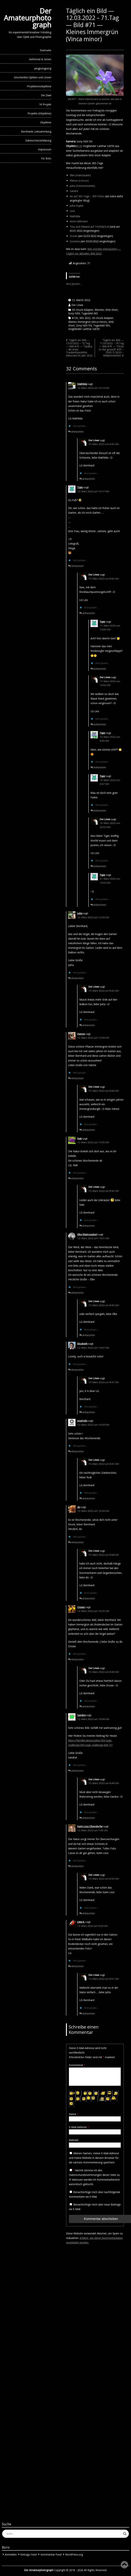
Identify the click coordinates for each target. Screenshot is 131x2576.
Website (73, 2140)
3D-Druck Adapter (102, 318)
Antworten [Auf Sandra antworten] (77, 1770)
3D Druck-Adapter (82, 309)
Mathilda (75, 216)
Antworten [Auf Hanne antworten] (77, 1078)
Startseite (45, 50)
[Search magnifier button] (124, 2533)
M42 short (111, 309)
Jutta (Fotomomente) (82, 186)
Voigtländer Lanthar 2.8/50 (84, 329)
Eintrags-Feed (28, 2554)
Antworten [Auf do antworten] (77, 1542)
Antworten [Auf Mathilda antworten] (77, 431)
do (78, 1507)
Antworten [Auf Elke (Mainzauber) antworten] (77, 1292)
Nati (79, 1138)
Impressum (44, 149)
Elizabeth (82, 1343)
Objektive (45, 122)
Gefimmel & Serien (40, 59)
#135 (79, 146)
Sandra (74, 191)
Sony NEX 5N (84, 325)
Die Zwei (46, 95)
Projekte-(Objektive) (39, 113)
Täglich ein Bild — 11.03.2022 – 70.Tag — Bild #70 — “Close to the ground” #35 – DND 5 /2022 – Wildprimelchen (111, 347)
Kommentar (77, 2065)
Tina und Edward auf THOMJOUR (89, 226)
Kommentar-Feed (51, 2554)
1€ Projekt (45, 104)
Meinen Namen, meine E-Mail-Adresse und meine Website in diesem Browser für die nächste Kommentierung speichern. (94, 2157)
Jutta (79, 913)
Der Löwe (77, 305)
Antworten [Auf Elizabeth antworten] (77, 1369)
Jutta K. (81, 1921)
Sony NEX (74, 313)
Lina (72, 211)
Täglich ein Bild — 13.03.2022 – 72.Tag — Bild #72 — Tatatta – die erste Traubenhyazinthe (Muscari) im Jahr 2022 (79, 347)
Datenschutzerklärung (38, 140)
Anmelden (11, 2554)
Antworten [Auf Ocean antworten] (77, 1659)
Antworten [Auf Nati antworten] (77, 1178)
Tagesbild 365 (89, 313)
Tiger (80, 487)
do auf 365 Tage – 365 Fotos (87, 196)
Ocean (74, 236)
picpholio (82, 1420)
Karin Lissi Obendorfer (90, 1826)
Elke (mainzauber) (80, 175)
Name (73, 2114)
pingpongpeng (42, 68)
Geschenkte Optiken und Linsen (32, 77)
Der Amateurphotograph (27, 17)
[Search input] (63, 2533)
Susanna (75, 241)
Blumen (99, 309)
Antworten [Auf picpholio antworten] (77, 1451)
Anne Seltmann (79, 221)
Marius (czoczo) (79, 180)
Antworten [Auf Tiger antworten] (77, 566)
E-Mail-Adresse (79, 2127)
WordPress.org (74, 2554)
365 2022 (84, 318)
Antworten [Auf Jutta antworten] (77, 978)
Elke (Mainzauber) (87, 1234)
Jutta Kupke (76, 205)
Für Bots (46, 158)
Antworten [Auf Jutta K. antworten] (77, 1966)
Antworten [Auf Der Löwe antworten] (88, 479)
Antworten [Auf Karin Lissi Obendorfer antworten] (77, 1866)
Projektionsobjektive (39, 86)
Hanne (81, 1033)
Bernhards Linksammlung (36, 131)
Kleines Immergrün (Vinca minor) (87, 322)
